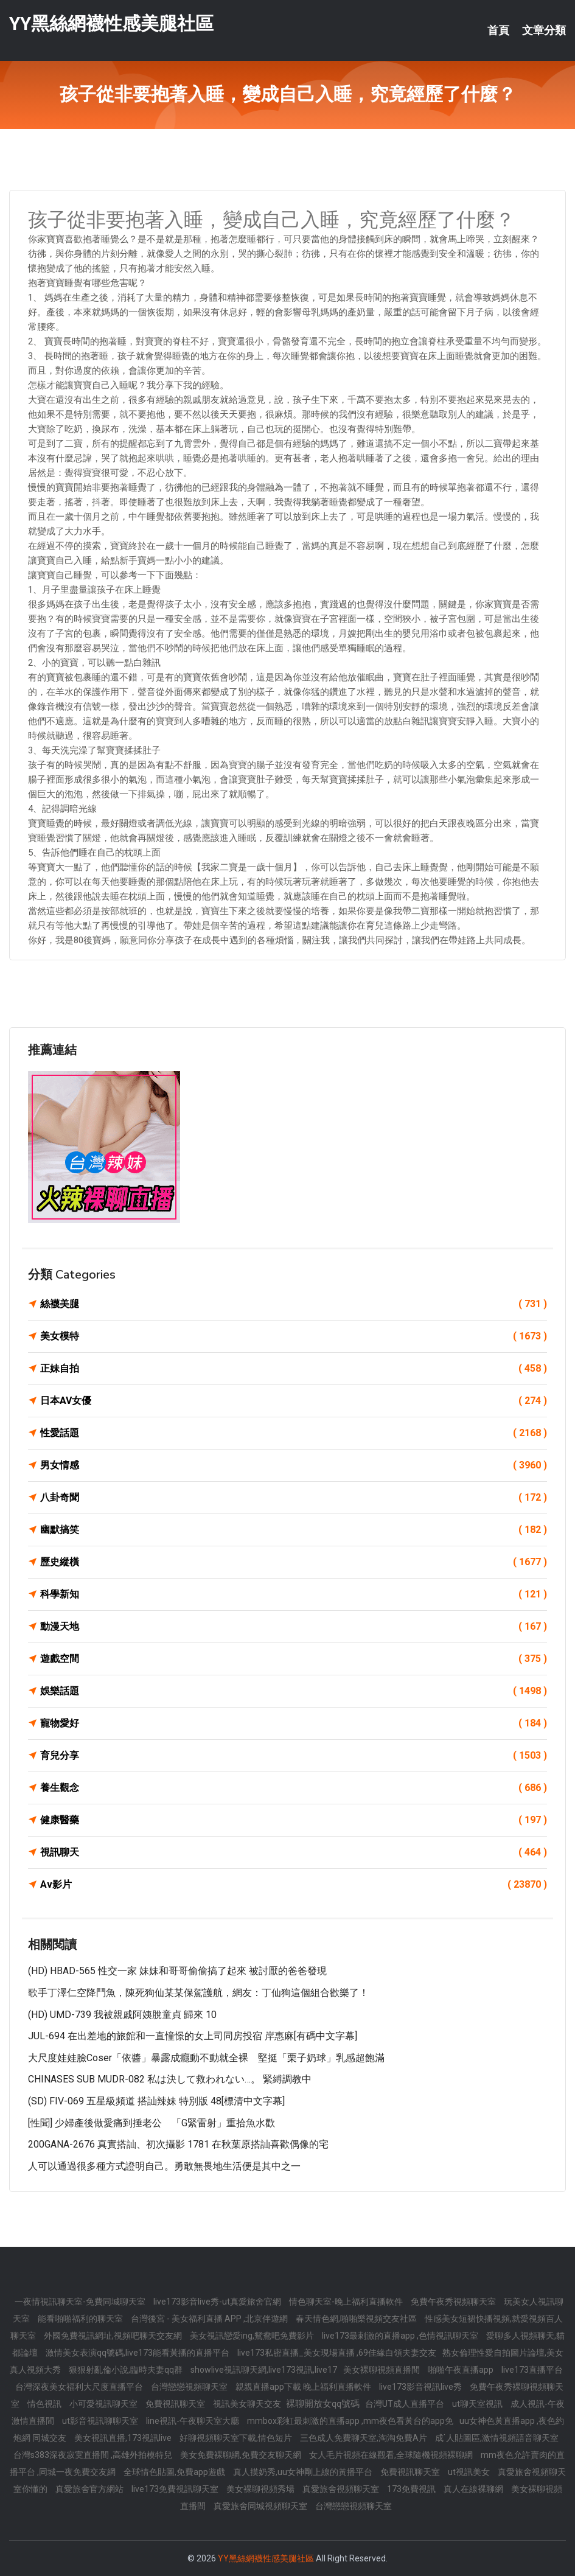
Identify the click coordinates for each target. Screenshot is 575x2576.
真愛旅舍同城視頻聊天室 (261, 2506)
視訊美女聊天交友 (248, 2404)
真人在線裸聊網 (474, 2489)
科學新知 (293, 1594)
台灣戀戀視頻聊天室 (190, 2387)
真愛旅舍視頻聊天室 (341, 2489)
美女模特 (293, 1336)
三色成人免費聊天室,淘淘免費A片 (364, 2438)
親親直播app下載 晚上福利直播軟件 (304, 2387)
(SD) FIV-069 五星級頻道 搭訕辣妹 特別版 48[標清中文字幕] (156, 2101)
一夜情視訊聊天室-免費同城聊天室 (81, 2301)
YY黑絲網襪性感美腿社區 (111, 23)
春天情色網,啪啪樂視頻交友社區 (357, 2318)
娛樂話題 (293, 1691)
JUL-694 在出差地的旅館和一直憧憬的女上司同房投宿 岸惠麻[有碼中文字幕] (192, 2036)
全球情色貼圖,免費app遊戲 (175, 2472)
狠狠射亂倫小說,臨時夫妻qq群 (126, 2370)
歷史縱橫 (293, 1562)
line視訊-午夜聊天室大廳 (193, 2421)
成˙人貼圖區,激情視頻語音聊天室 (497, 2438)
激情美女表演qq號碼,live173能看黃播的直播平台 (138, 2353)
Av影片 (293, 1884)
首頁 (498, 30)
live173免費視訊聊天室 (175, 2489)
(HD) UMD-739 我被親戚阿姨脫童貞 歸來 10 (122, 2014)
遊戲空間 (293, 1658)
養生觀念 (293, 1787)
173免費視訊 (412, 2489)
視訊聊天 (293, 1852)
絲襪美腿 (293, 1304)
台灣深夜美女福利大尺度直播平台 (80, 2387)
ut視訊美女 (470, 2472)
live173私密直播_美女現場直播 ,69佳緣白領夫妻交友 (336, 2353)
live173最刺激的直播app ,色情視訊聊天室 (401, 2335)
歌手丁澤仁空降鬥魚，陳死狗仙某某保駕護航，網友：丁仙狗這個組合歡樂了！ (198, 1992)
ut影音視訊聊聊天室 (101, 2421)
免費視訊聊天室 (176, 2404)
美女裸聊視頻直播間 (382, 2370)
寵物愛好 (293, 1723)
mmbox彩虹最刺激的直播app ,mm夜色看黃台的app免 (350, 2421)
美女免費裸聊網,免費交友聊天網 (241, 2455)
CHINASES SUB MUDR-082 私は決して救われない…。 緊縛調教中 (170, 2079)
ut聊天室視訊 (478, 2404)
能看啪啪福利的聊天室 (81, 2318)
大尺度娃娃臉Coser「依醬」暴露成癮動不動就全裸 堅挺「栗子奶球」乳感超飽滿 (206, 2058)
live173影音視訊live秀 (421, 2387)
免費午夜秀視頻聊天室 (454, 2301)
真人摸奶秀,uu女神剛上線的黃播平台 (303, 2472)
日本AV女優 (293, 1400)
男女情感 (293, 1465)
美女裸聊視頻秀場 (261, 2489)
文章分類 (544, 30)
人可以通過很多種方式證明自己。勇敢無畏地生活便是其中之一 (164, 2166)
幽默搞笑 (293, 1529)
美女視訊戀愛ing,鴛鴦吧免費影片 (253, 2335)
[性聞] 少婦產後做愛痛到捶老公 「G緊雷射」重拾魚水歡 (151, 2123)
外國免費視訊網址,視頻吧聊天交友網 (114, 2335)
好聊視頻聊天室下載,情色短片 (236, 2438)
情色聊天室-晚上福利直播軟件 (347, 2301)
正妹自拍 (293, 1368)
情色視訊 (45, 2404)
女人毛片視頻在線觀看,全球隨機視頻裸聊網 (392, 2455)
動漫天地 (293, 1626)
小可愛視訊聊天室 (104, 2404)
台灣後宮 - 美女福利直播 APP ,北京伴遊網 (210, 2318)
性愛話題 (293, 1433)
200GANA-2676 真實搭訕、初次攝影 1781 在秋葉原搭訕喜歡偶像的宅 (178, 2144)
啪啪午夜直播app (461, 2370)
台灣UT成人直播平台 (405, 2404)
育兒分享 (293, 1755)
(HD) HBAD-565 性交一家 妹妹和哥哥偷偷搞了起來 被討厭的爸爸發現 (177, 1971)
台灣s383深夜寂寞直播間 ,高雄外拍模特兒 (93, 2455)
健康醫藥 (293, 1820)
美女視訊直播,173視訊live (123, 2438)
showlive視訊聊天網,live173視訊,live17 (263, 2370)
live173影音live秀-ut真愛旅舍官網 (218, 2301)
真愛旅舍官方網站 (90, 2489)
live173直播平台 (532, 2370)
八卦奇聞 (293, 1497)
